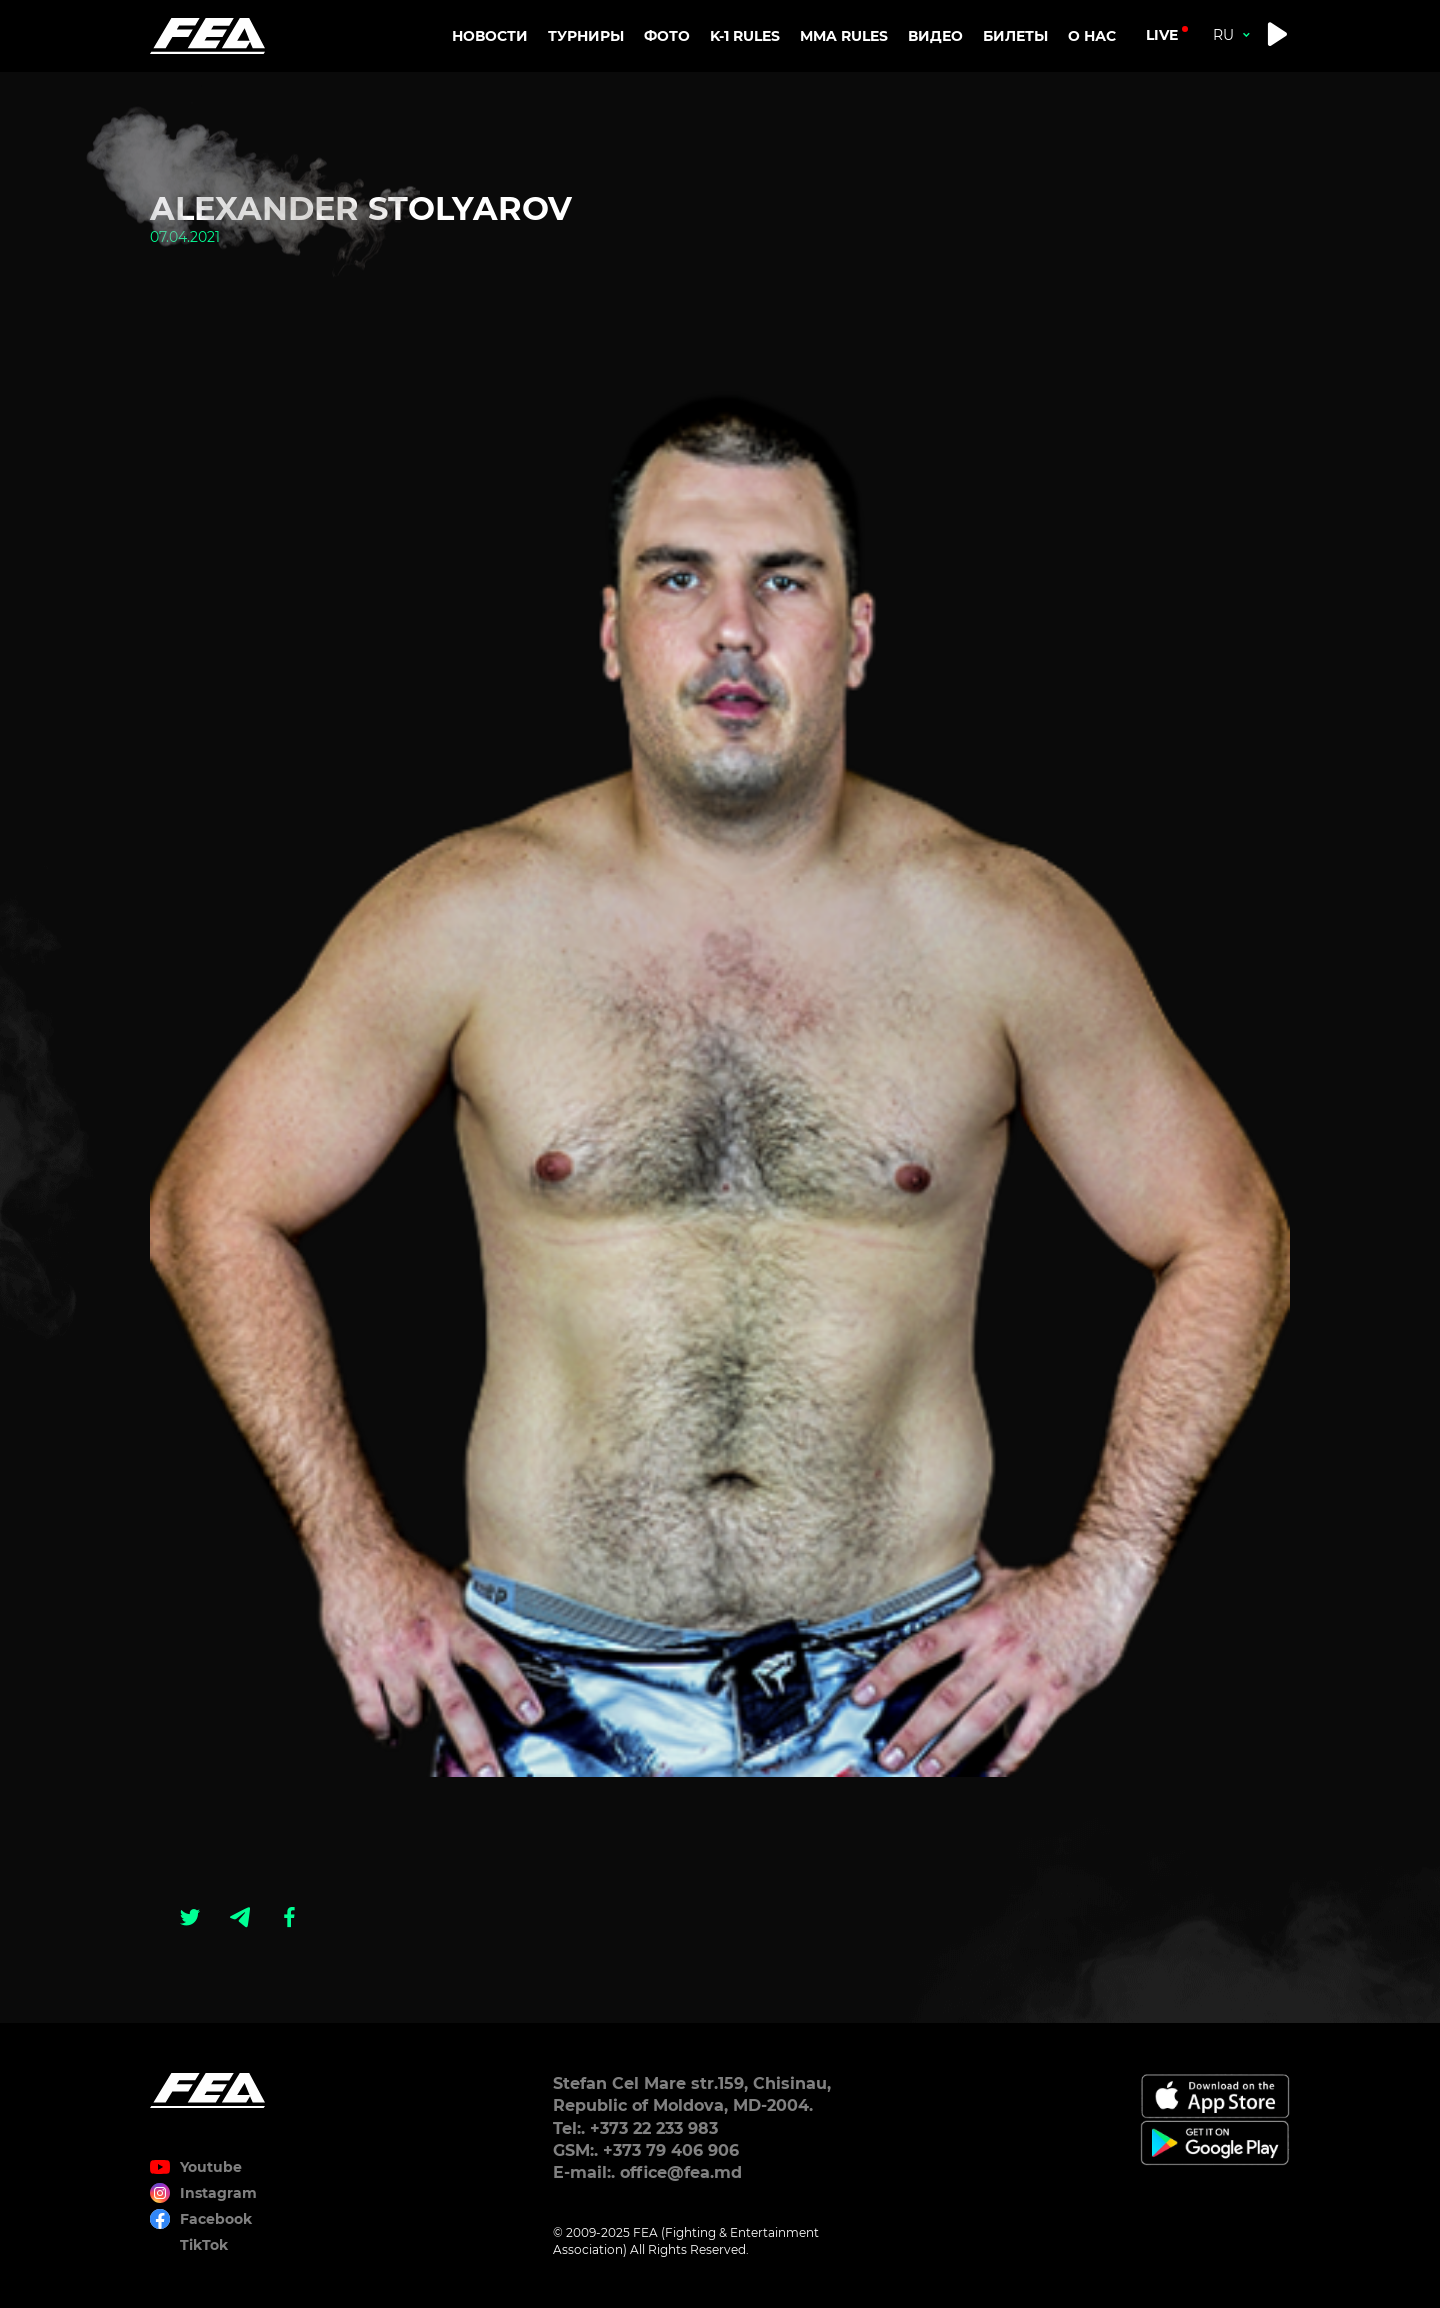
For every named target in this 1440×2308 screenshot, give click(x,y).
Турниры (586, 36)
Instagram (218, 2193)
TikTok (204, 2245)
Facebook (216, 2219)
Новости (490, 36)
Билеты (1015, 36)
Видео (935, 36)
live (1162, 35)
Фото (667, 36)
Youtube (211, 2167)
